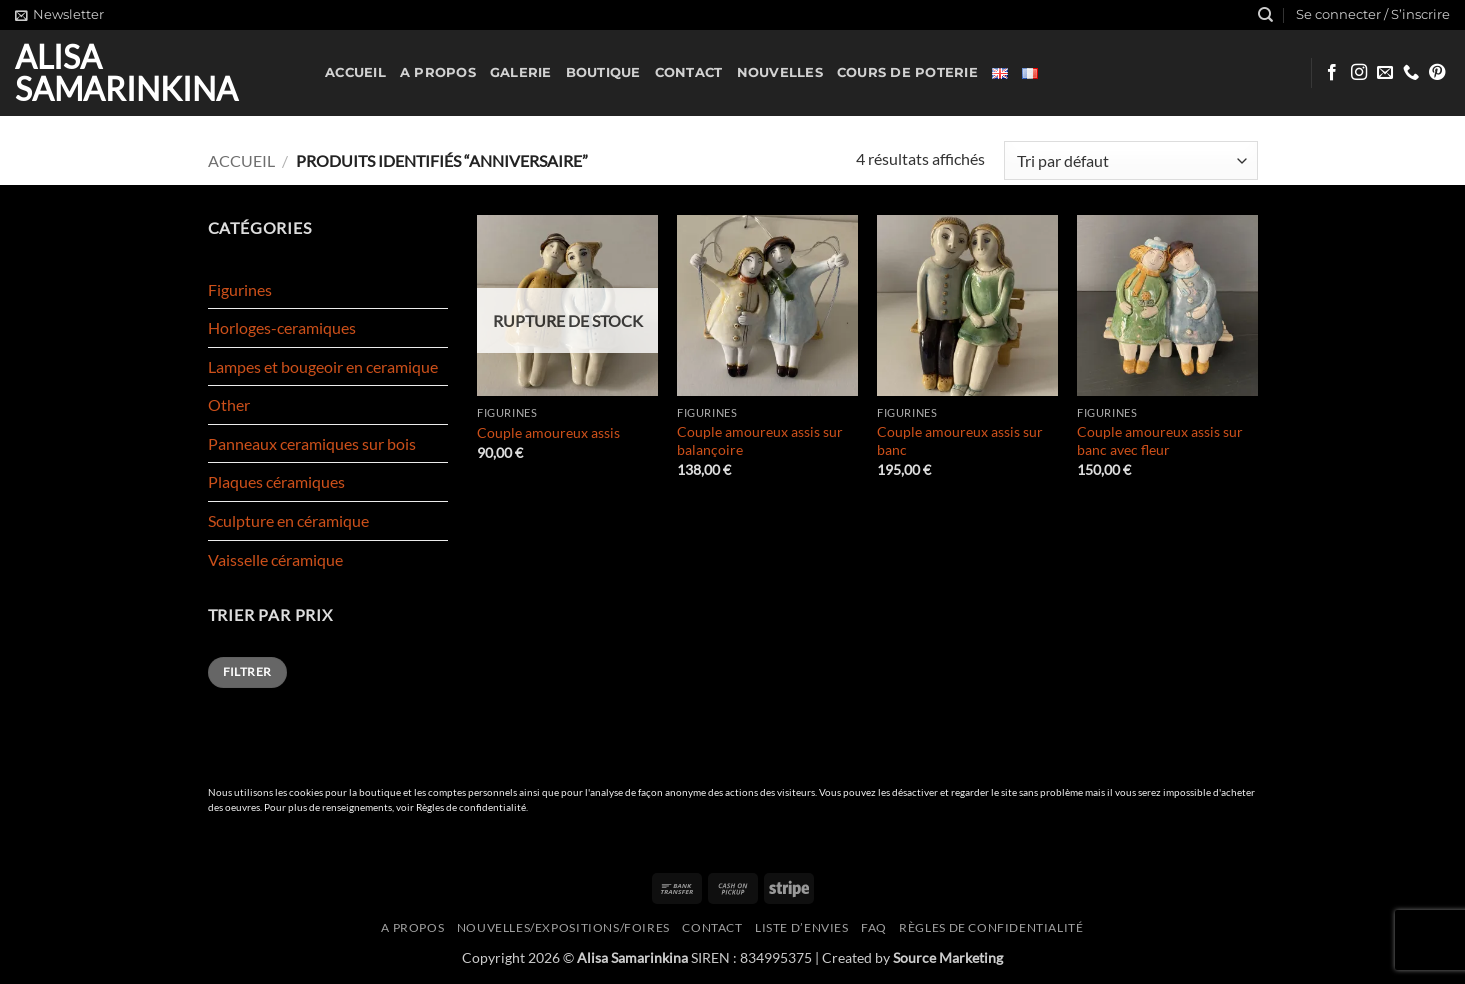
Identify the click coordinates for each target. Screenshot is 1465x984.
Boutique (603, 72)
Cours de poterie (907, 72)
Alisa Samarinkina (126, 73)
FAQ (874, 927)
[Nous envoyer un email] (1385, 73)
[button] (59, 15)
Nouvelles (780, 72)
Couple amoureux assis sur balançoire (760, 441)
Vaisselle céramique (275, 559)
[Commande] (1130, 160)
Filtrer (247, 671)
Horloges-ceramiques (282, 327)
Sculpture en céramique (288, 520)
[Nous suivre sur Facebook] (1332, 73)
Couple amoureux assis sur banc (960, 441)
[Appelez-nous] (1411, 73)
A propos (438, 72)
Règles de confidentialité (471, 807)
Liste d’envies (802, 927)
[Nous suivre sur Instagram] (1359, 73)
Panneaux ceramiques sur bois (312, 443)
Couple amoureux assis (548, 432)
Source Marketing (948, 957)
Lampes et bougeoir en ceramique (323, 366)
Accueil (355, 72)
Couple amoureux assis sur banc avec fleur (1160, 441)
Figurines (240, 289)
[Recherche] (1265, 15)
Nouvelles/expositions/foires (563, 927)
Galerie (521, 72)
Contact (689, 72)
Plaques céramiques (276, 481)
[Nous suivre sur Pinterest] (1437, 73)
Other (229, 404)
